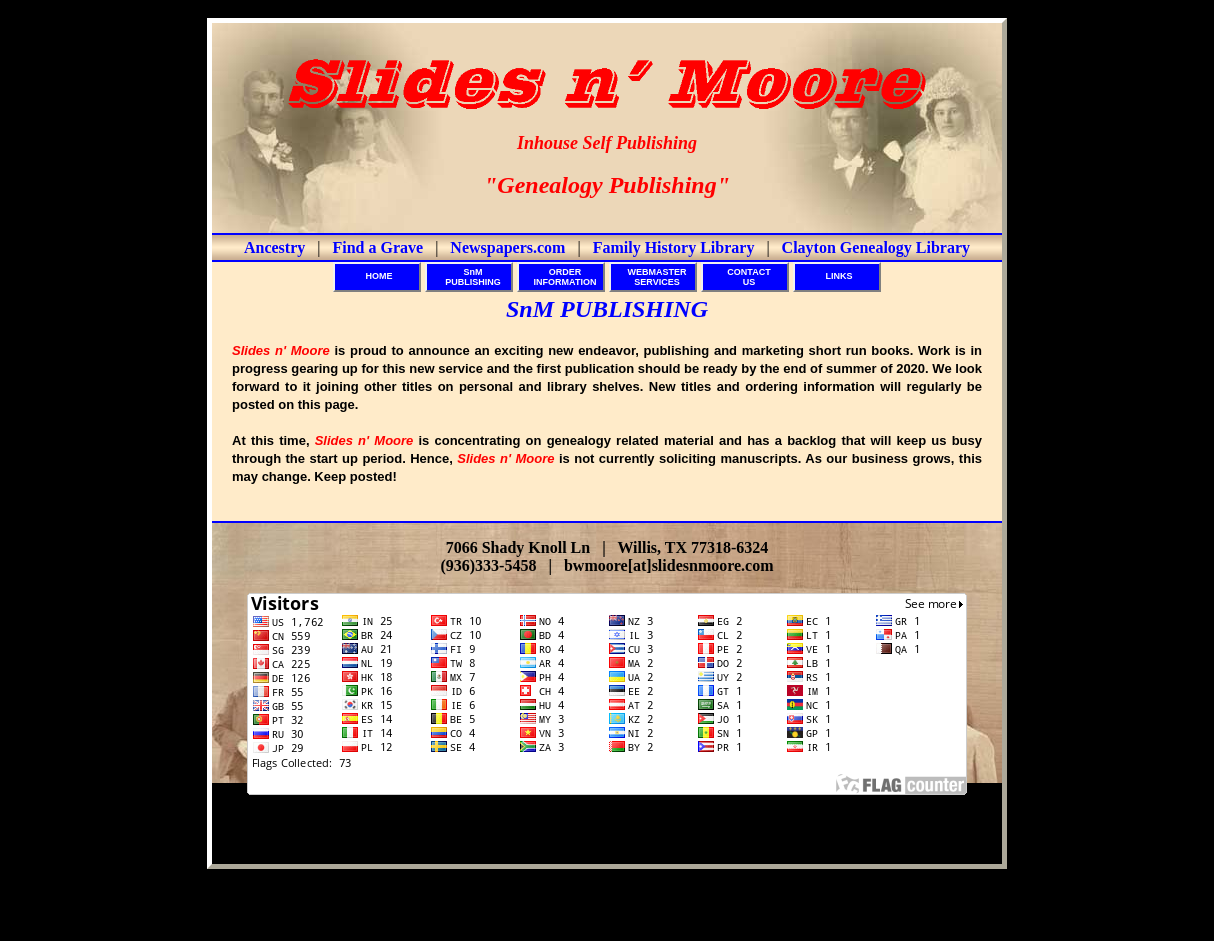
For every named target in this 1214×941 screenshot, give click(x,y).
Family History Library (674, 247)
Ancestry (274, 247)
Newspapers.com (507, 247)
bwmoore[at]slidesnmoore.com (669, 565)
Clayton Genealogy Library (876, 247)
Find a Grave (377, 247)
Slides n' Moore (650, 839)
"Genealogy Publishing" (607, 185)
